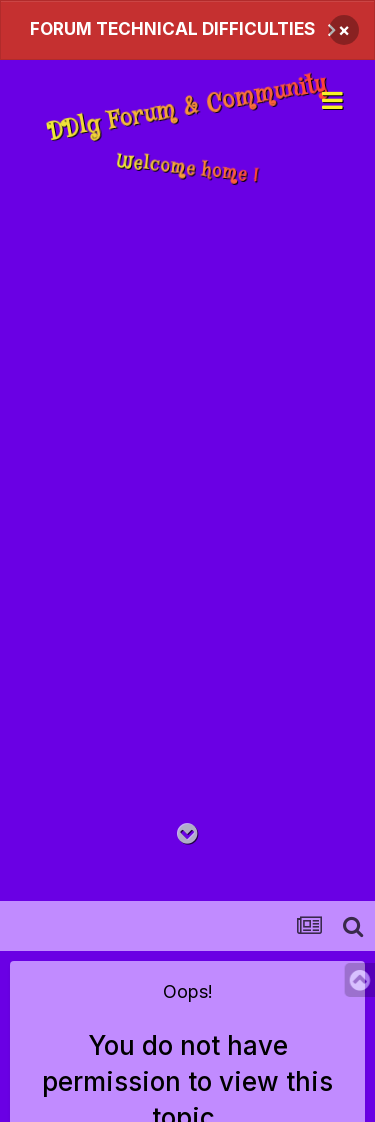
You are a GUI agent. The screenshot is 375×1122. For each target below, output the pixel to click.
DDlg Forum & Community (187, 109)
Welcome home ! (187, 168)
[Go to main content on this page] (187, 834)
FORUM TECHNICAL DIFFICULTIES (172, 29)
